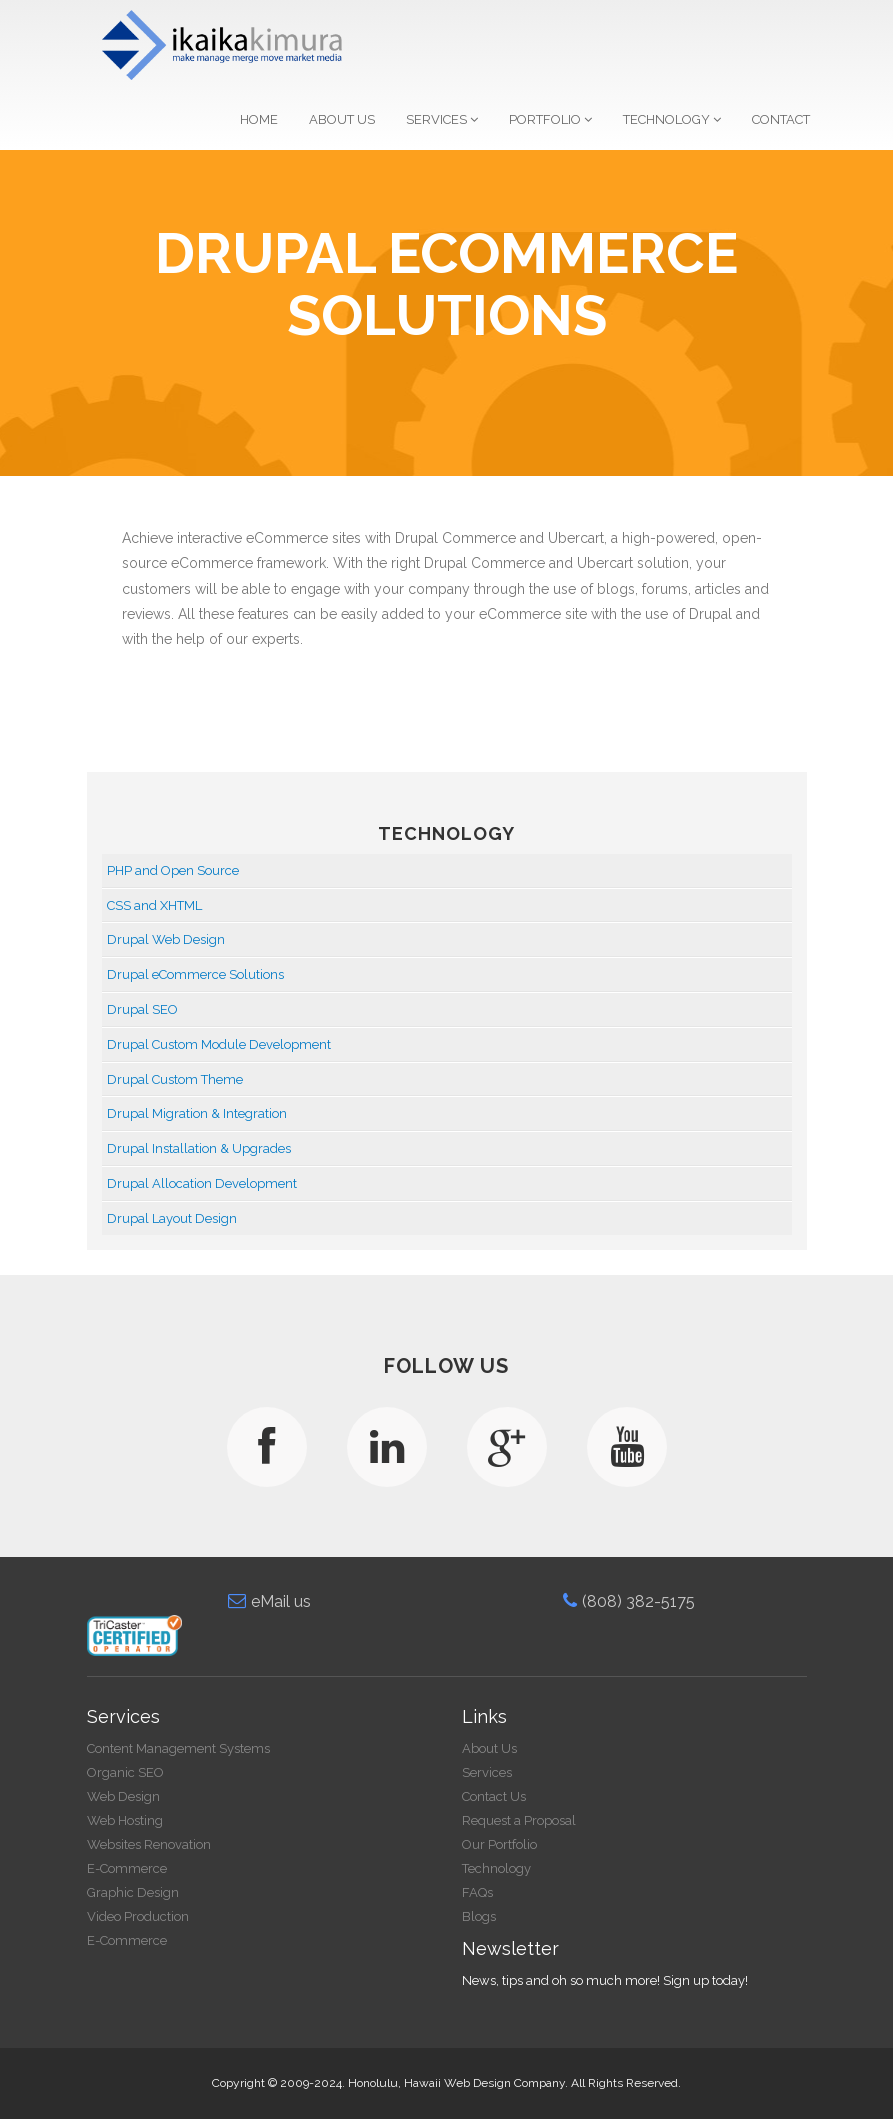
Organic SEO (125, 1772)
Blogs (479, 1916)
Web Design (123, 1796)
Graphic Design (133, 1892)
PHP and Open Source (173, 870)
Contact (781, 119)
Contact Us (494, 1796)
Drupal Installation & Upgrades (199, 1148)
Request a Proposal (519, 1820)
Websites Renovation (149, 1844)
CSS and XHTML (154, 905)
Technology (672, 119)
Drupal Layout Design (172, 1218)
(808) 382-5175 (629, 1601)
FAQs (477, 1892)
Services (442, 119)
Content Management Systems (178, 1748)
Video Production (138, 1916)
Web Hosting (125, 1820)
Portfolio (550, 119)
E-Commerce (127, 1868)
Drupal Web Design (166, 939)
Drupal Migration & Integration (197, 1113)
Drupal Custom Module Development (219, 1044)
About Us (342, 119)
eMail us (269, 1601)
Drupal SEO (142, 1009)
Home (259, 119)
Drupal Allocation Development (202, 1183)
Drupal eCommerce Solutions (195, 974)
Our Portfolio (499, 1844)
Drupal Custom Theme (175, 1079)
